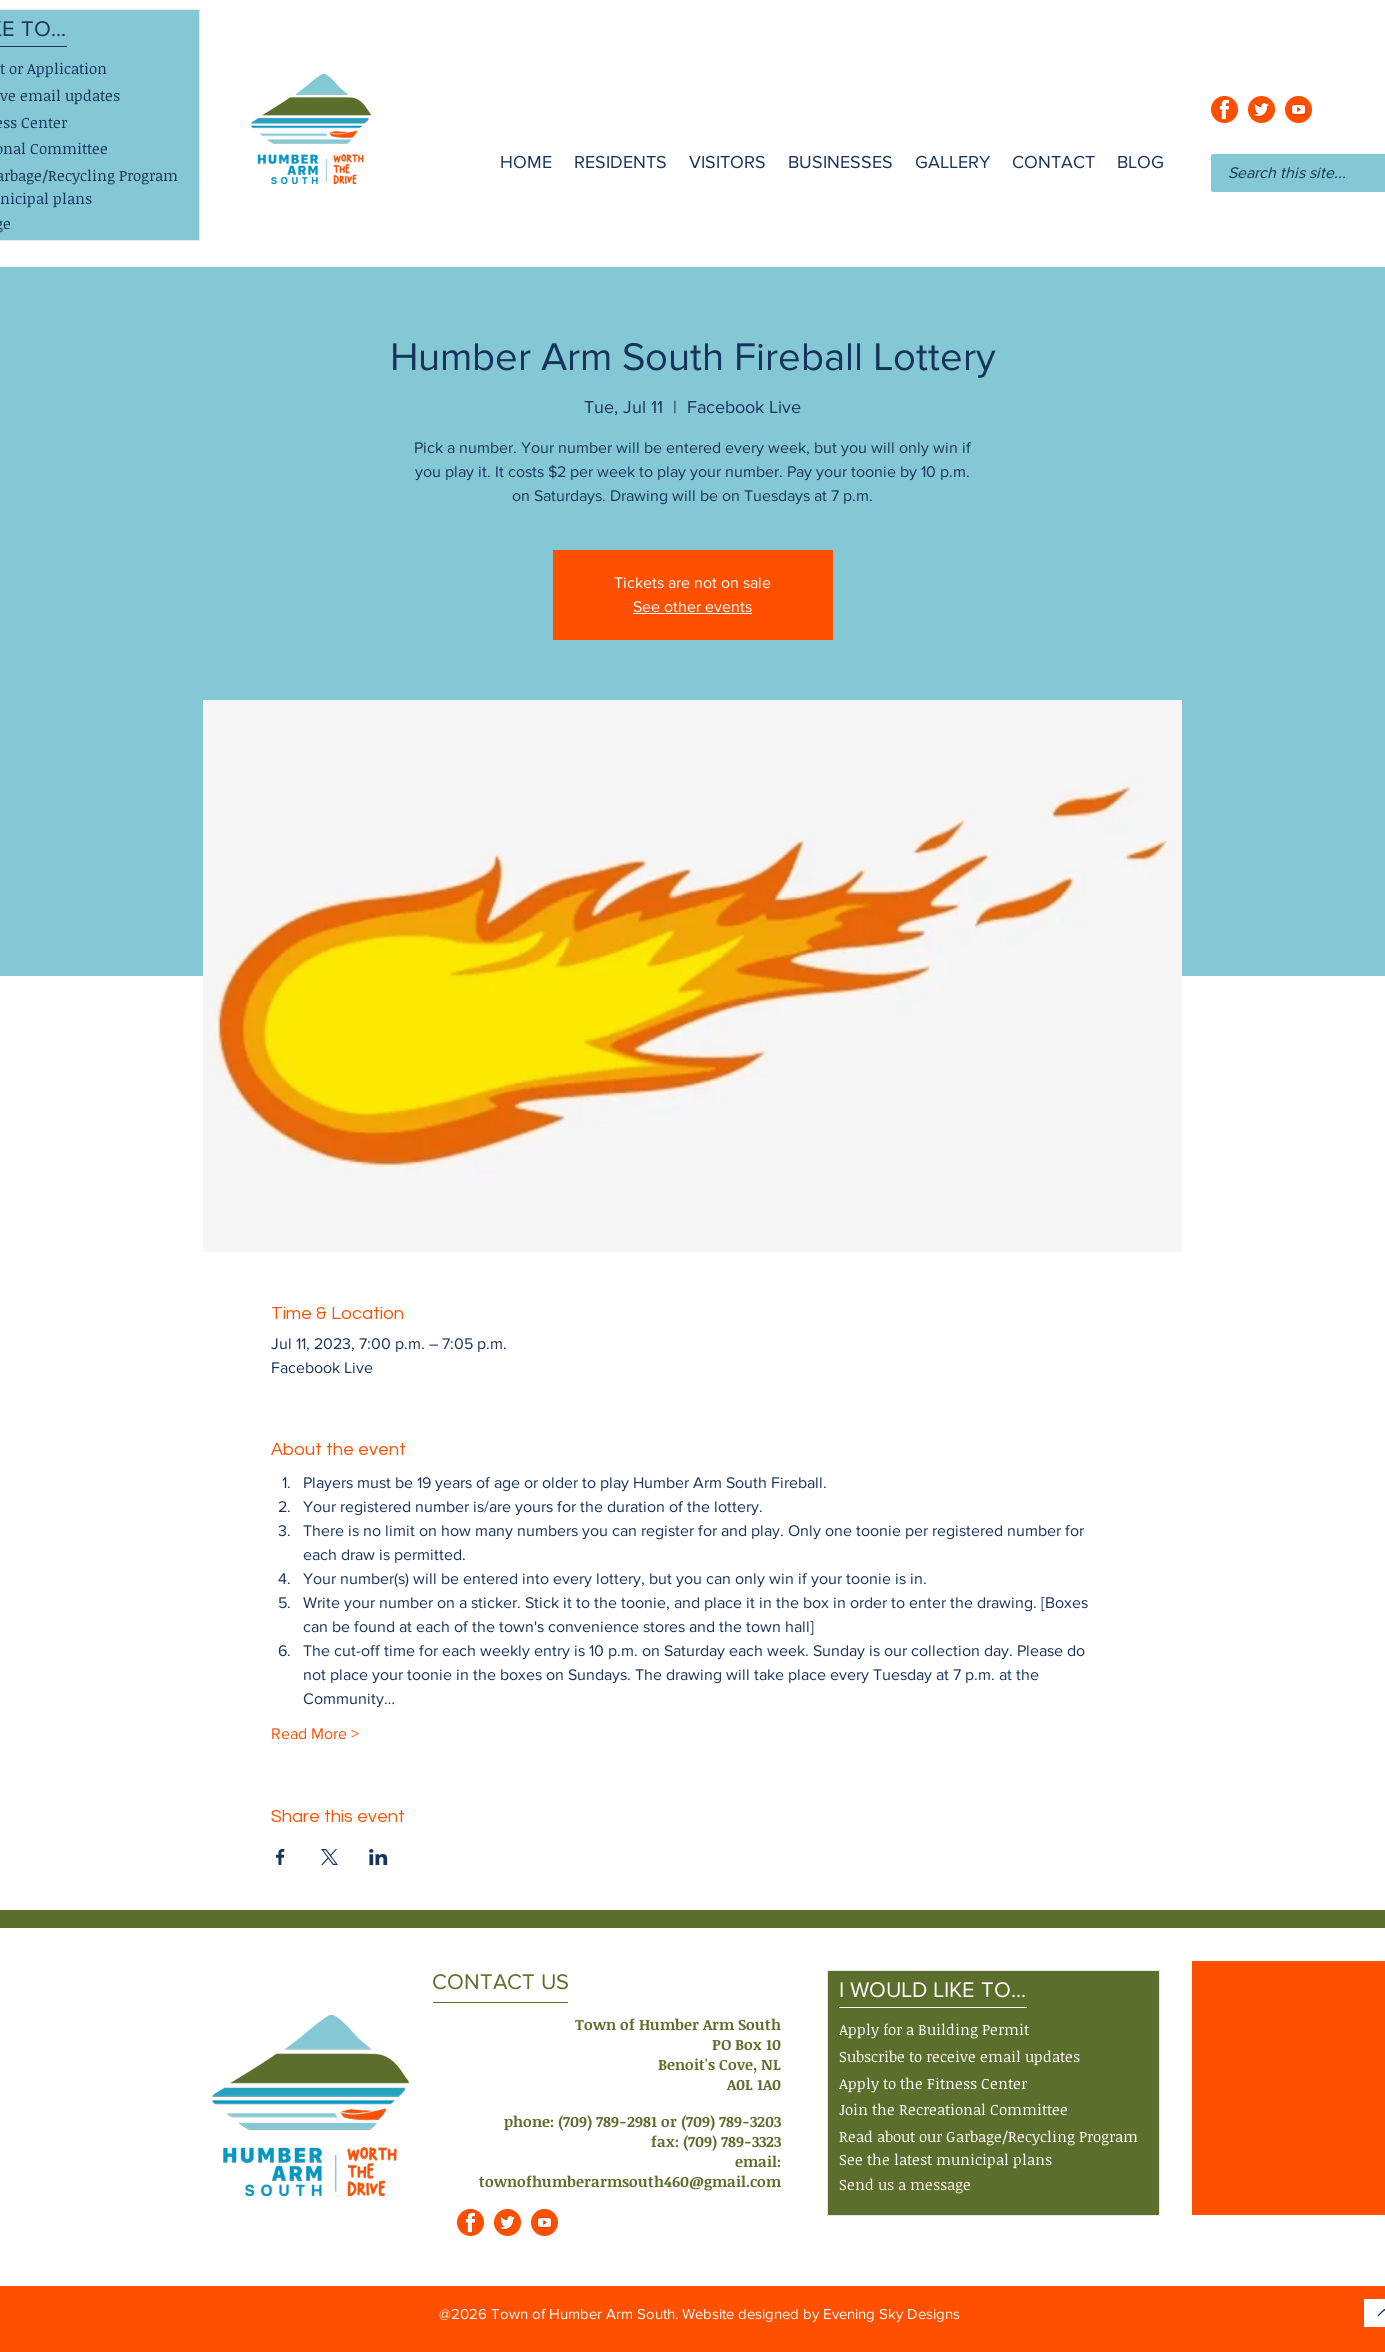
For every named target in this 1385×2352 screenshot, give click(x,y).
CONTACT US (500, 1981)
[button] (959, 2057)
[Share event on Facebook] (280, 1857)
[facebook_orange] (1224, 109)
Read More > (315, 1733)
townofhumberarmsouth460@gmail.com (630, 2181)
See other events (692, 606)
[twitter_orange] (1261, 109)
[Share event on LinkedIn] (378, 1857)
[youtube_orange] (1298, 109)
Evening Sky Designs (891, 2313)
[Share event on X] (329, 1857)
